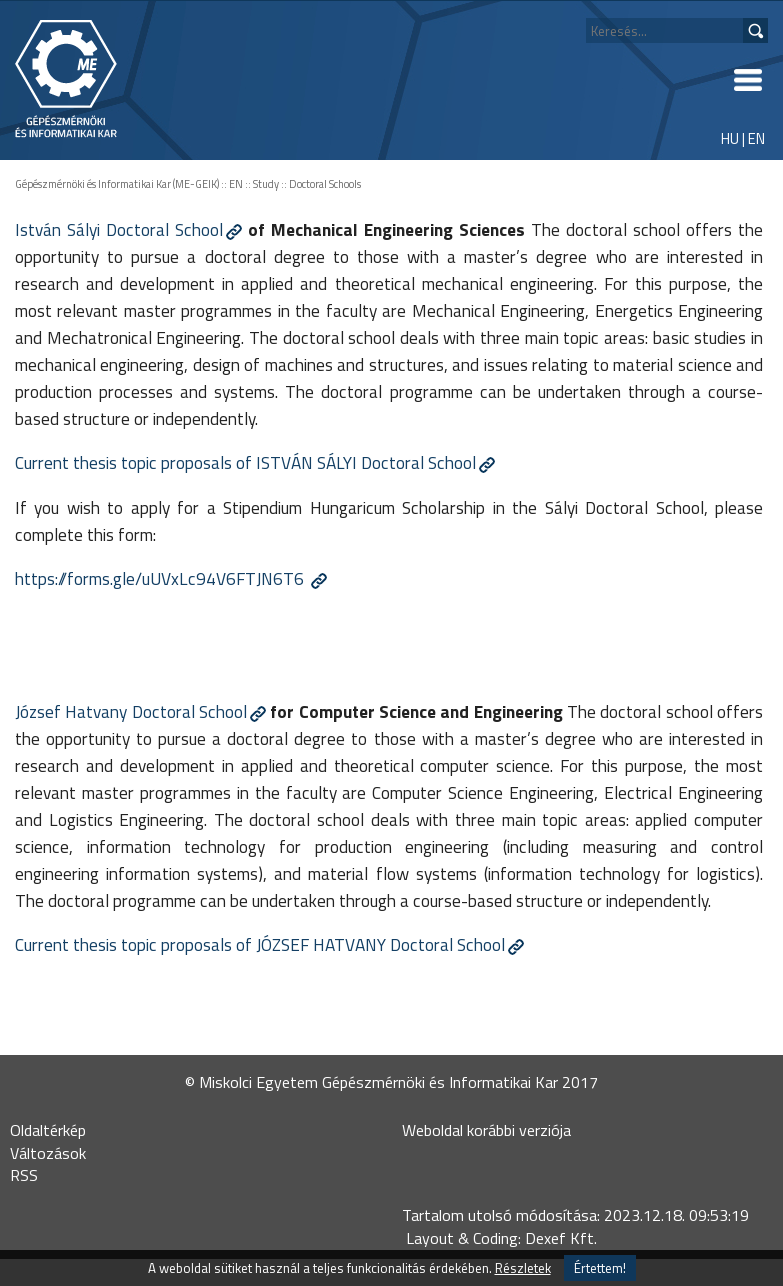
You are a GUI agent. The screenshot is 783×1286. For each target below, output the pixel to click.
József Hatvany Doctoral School (131, 711)
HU (730, 138)
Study (266, 184)
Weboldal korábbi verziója (486, 1130)
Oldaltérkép (48, 1130)
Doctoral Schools (325, 184)
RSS (24, 1175)
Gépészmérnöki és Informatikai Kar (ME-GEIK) (117, 184)
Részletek (523, 1268)
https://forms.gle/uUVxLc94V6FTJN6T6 (161, 578)
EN (756, 138)
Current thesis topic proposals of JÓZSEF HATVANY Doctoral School (260, 944)
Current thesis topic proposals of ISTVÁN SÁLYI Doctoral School (245, 462)
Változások (48, 1153)
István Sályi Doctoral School (119, 229)
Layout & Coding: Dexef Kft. (501, 1238)
